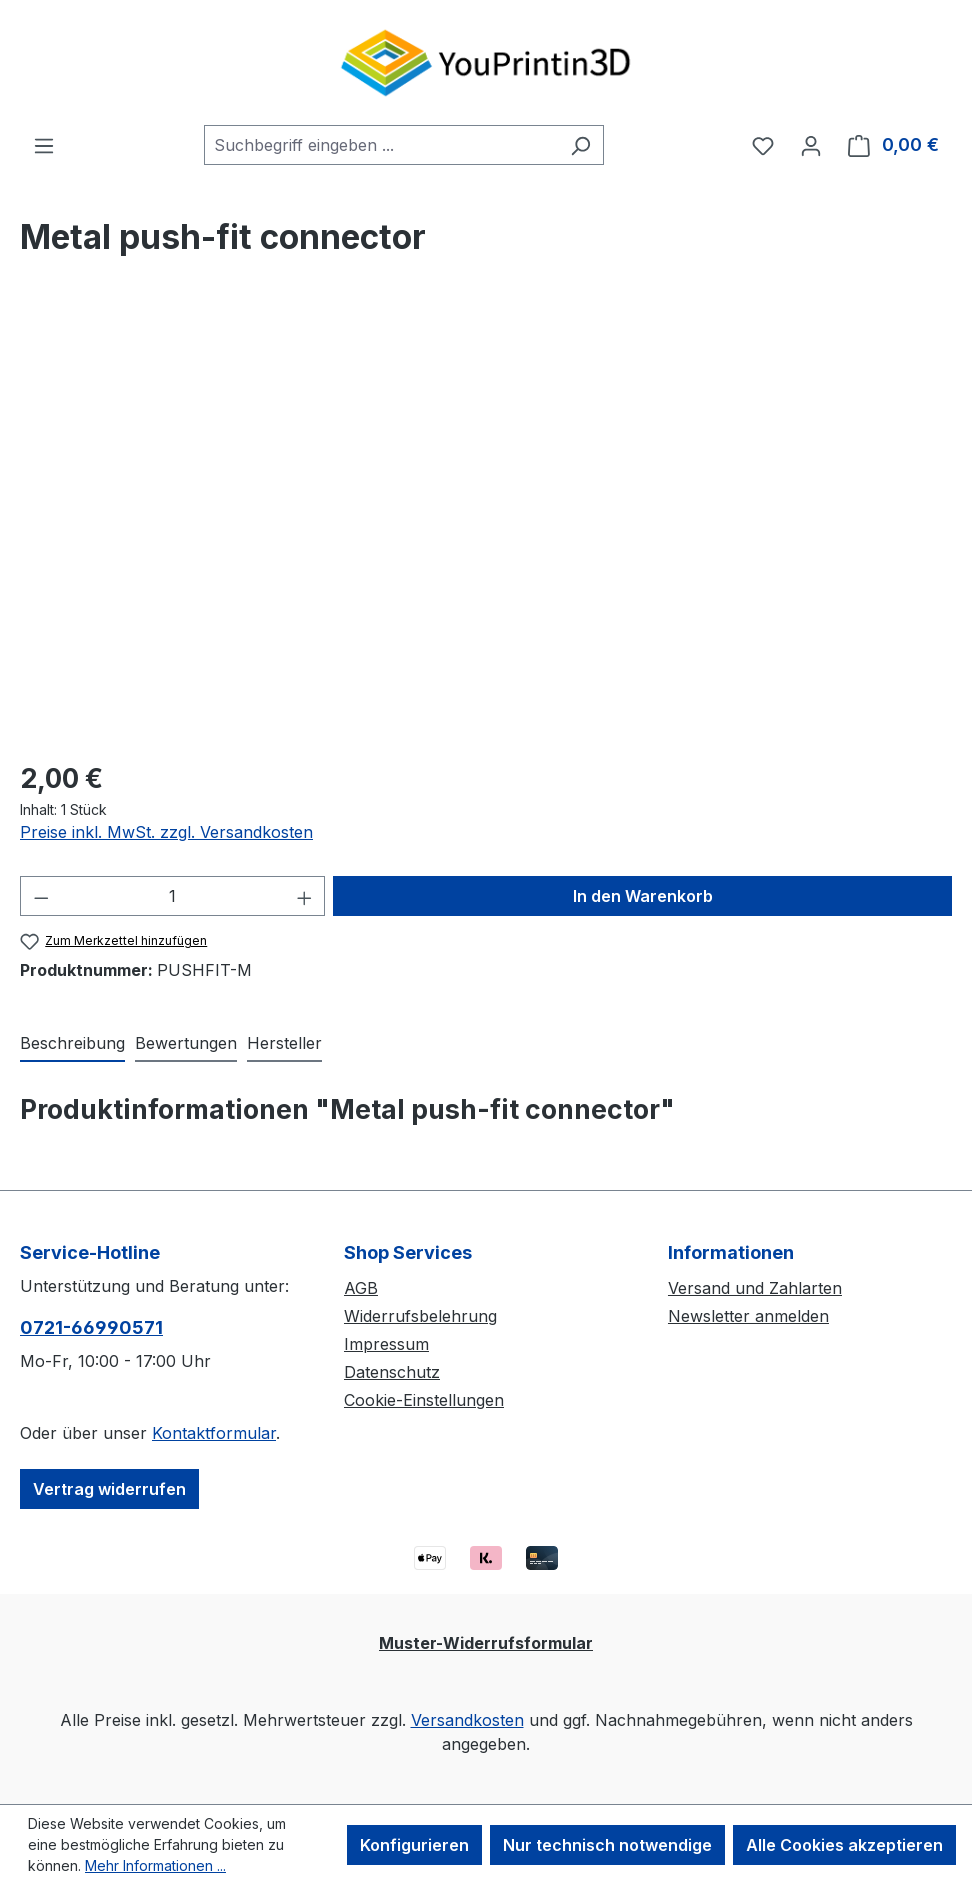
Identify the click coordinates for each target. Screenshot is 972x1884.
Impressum (386, 1344)
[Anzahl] (173, 896)
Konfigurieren (414, 1845)
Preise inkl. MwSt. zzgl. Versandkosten (166, 832)
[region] (486, 528)
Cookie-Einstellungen (424, 1400)
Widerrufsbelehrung (420, 1316)
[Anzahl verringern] (41, 896)
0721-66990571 (91, 1327)
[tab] (72, 1044)
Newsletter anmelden (748, 1316)
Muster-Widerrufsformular (486, 1643)
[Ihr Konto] (811, 145)
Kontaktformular (214, 1433)
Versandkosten (467, 1720)
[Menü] (44, 145)
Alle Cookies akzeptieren (844, 1845)
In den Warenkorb (643, 896)
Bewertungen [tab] (186, 1043)
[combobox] (381, 145)
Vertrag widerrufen (109, 1489)
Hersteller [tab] (284, 1043)
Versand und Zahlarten (755, 1288)
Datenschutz (392, 1372)
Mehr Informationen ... (155, 1865)
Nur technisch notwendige (607, 1845)
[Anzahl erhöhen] (305, 896)
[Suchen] (580, 145)
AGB (361, 1288)
